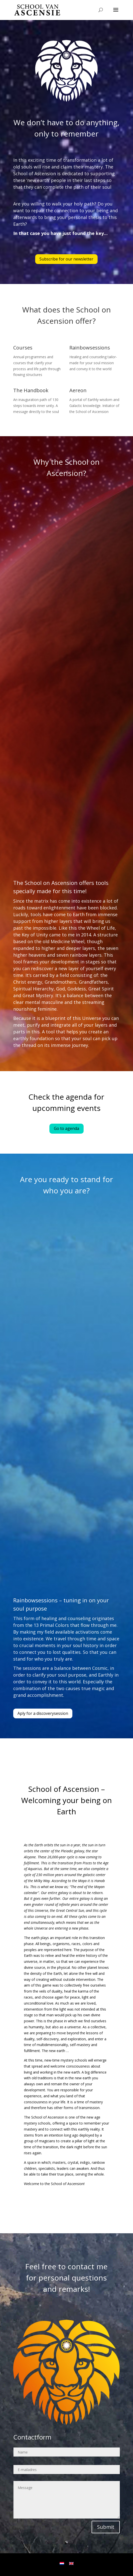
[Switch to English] (71, 2563)
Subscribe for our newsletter (66, 259)
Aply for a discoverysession (42, 1713)
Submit (105, 2527)
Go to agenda (66, 1128)
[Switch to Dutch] (62, 2563)
